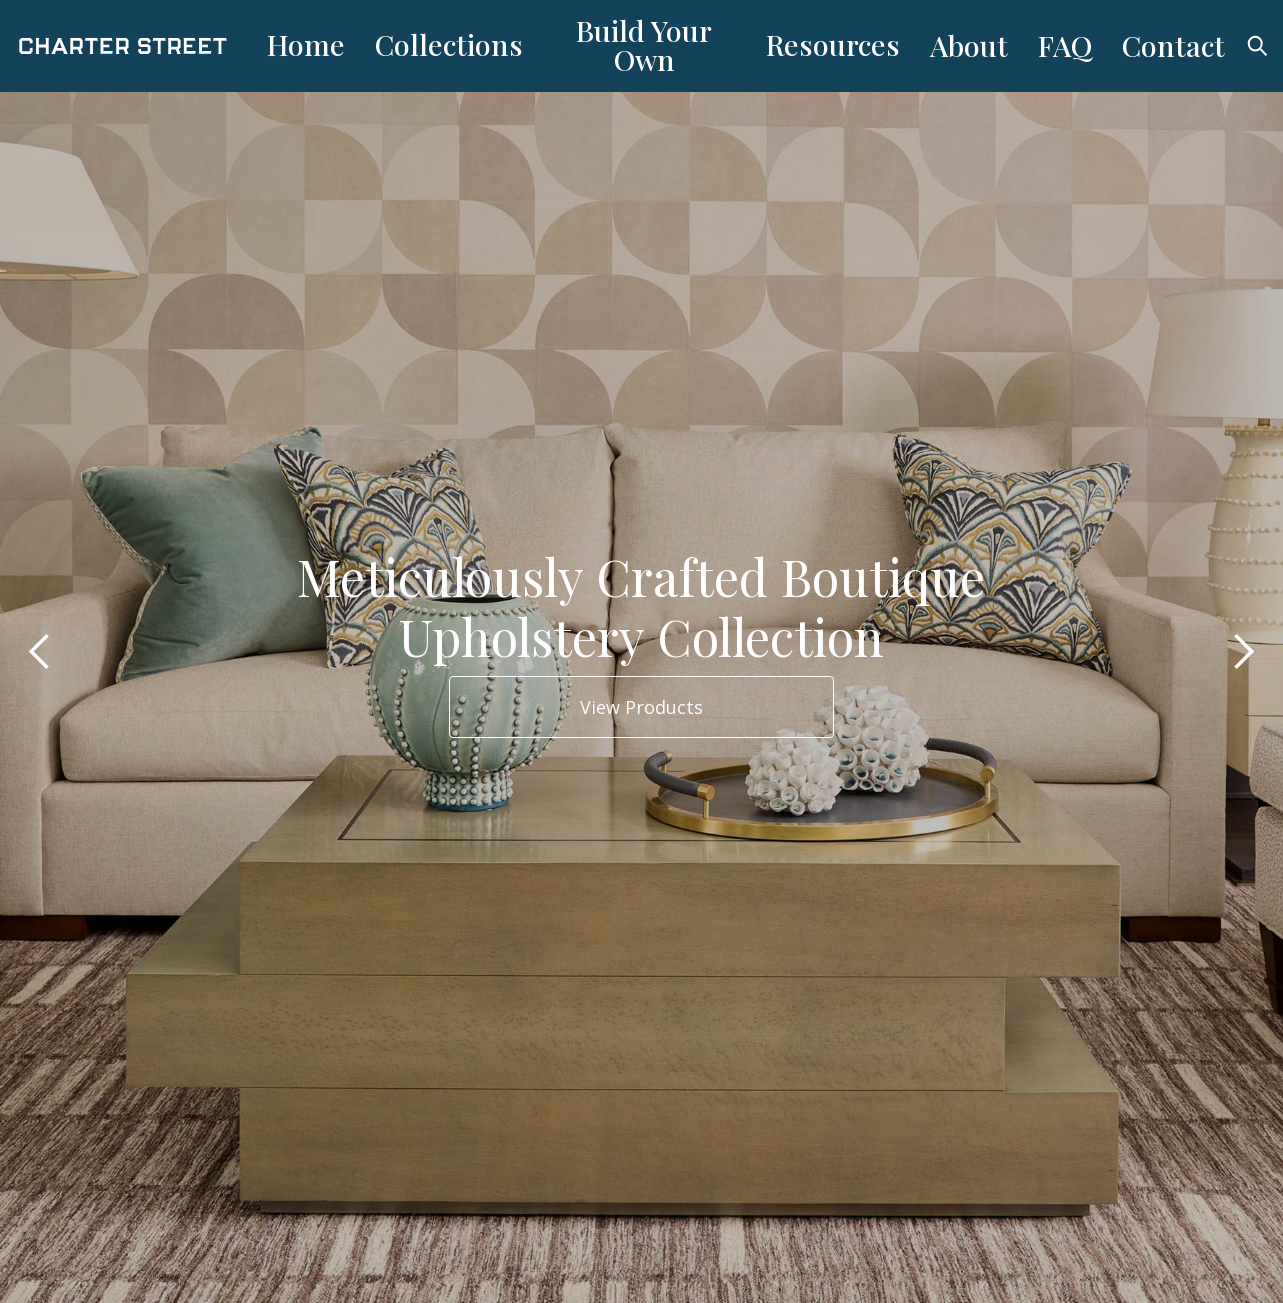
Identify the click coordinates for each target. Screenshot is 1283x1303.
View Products (641, 707)
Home (306, 44)
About (969, 45)
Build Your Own (644, 44)
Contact (1173, 45)
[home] (135, 46)
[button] (40, 651)
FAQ (1065, 45)
